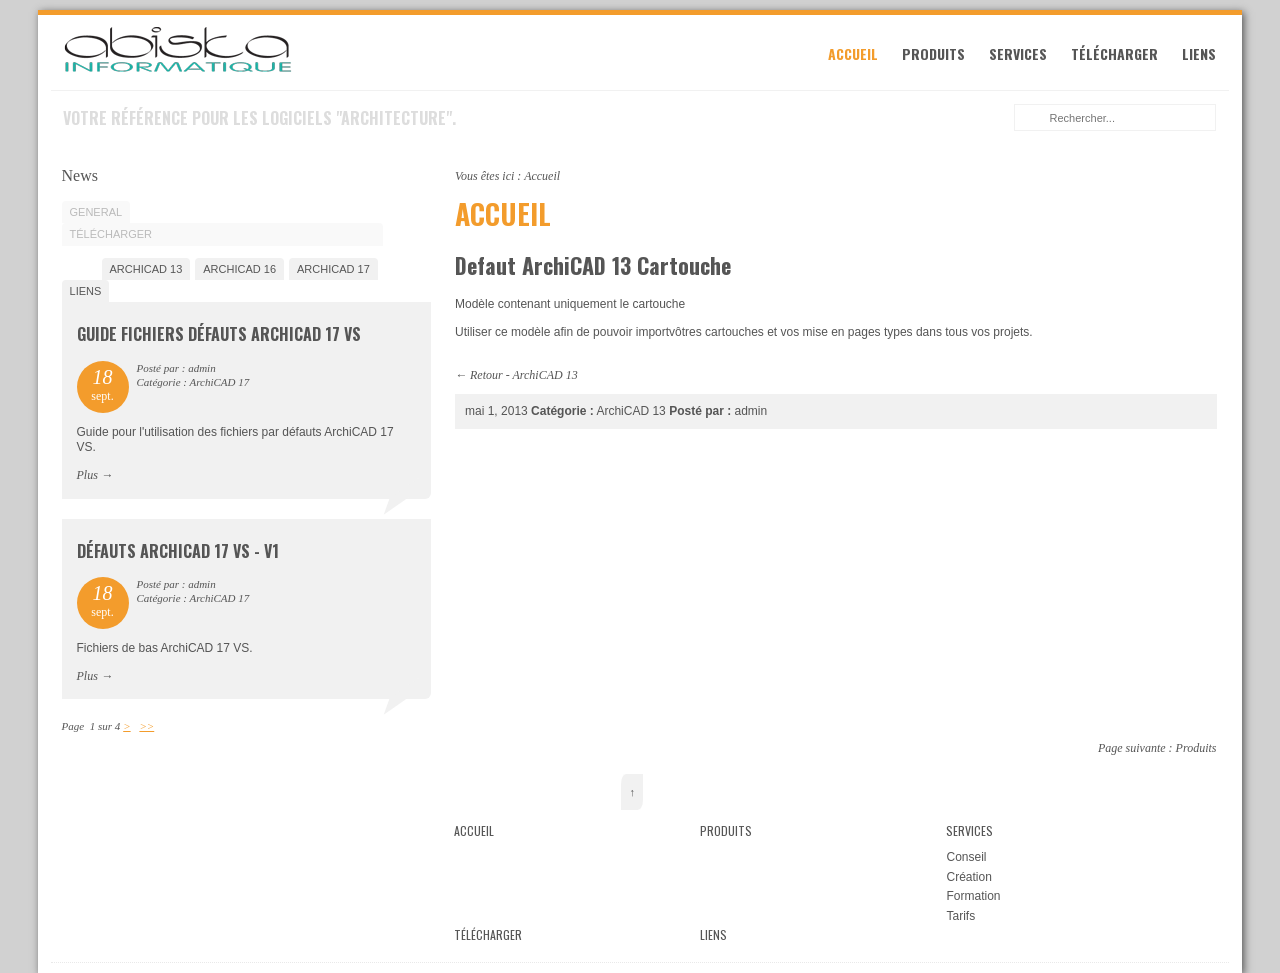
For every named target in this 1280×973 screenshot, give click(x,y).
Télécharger (1114, 53)
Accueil (853, 53)
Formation (973, 896)
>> (146, 726)
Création (968, 877)
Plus (87, 475)
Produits (933, 53)
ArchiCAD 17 (333, 269)
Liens (1199, 53)
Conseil (966, 857)
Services (1018, 53)
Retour (486, 375)
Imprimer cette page (1206, 174)
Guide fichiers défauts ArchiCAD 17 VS (219, 334)
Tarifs (960, 916)
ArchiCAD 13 (544, 375)
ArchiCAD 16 (239, 269)
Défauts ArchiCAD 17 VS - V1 (178, 551)
